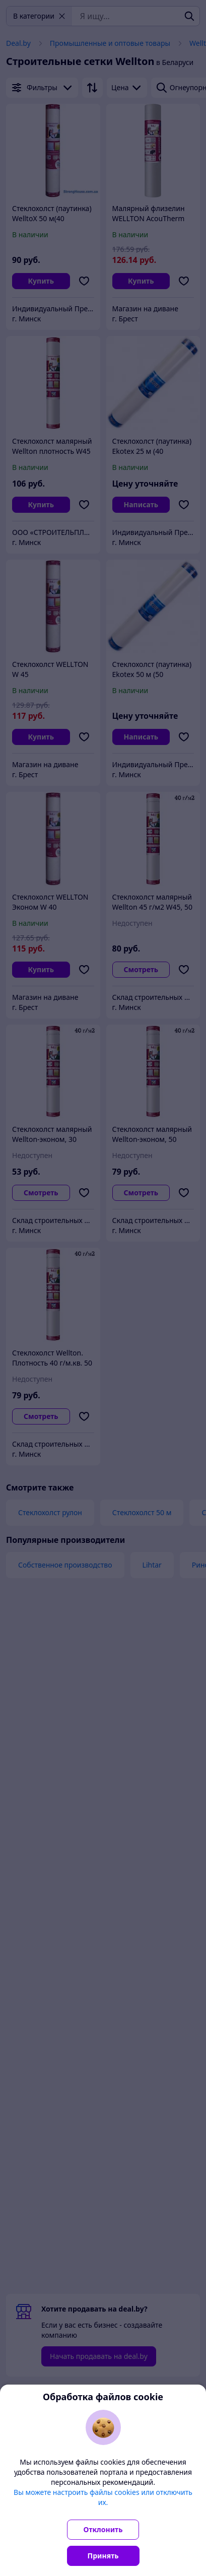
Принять (103, 2555)
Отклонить (103, 2529)
